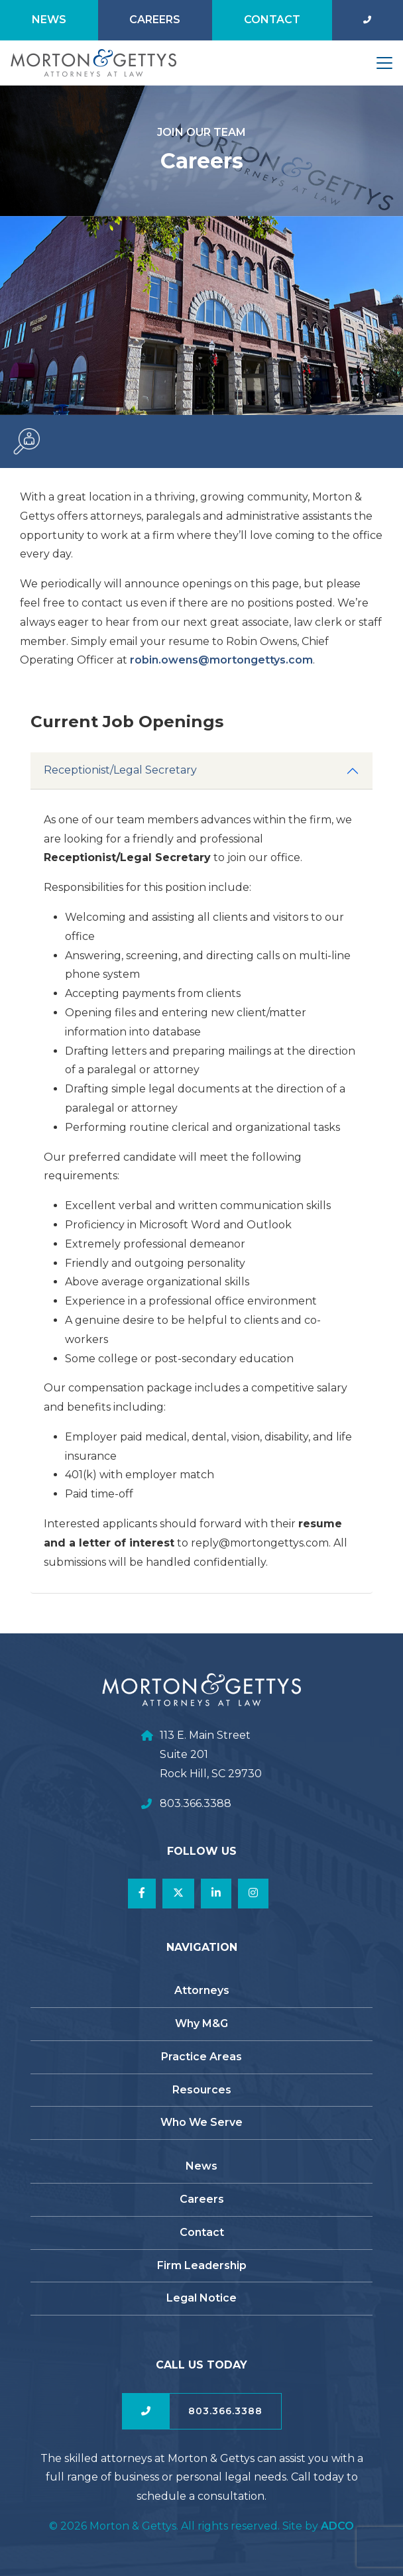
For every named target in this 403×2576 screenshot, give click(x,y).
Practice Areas (201, 2056)
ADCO (337, 2526)
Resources (201, 2089)
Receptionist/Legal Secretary (120, 790)
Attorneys (201, 1990)
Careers (154, 19)
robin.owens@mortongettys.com (240, 660)
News (49, 19)
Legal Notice (201, 2298)
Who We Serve (201, 2122)
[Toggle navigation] (384, 63)
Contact (272, 19)
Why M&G (201, 2023)
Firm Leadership (202, 2265)
